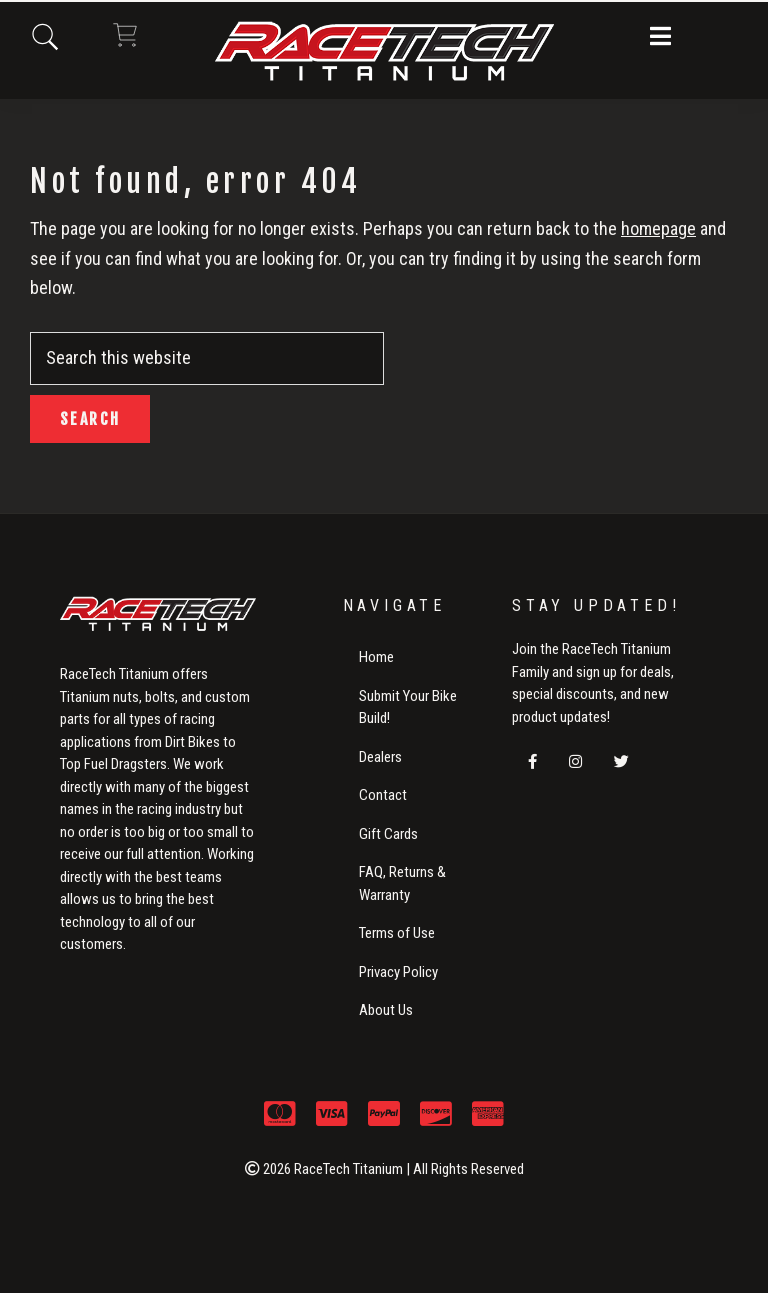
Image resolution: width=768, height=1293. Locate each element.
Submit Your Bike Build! (408, 707)
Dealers (380, 757)
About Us (386, 1010)
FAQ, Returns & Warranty (402, 883)
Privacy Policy (398, 972)
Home (376, 657)
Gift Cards (388, 834)
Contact (383, 795)
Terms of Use (397, 933)
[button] (660, 38)
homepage (658, 228)
